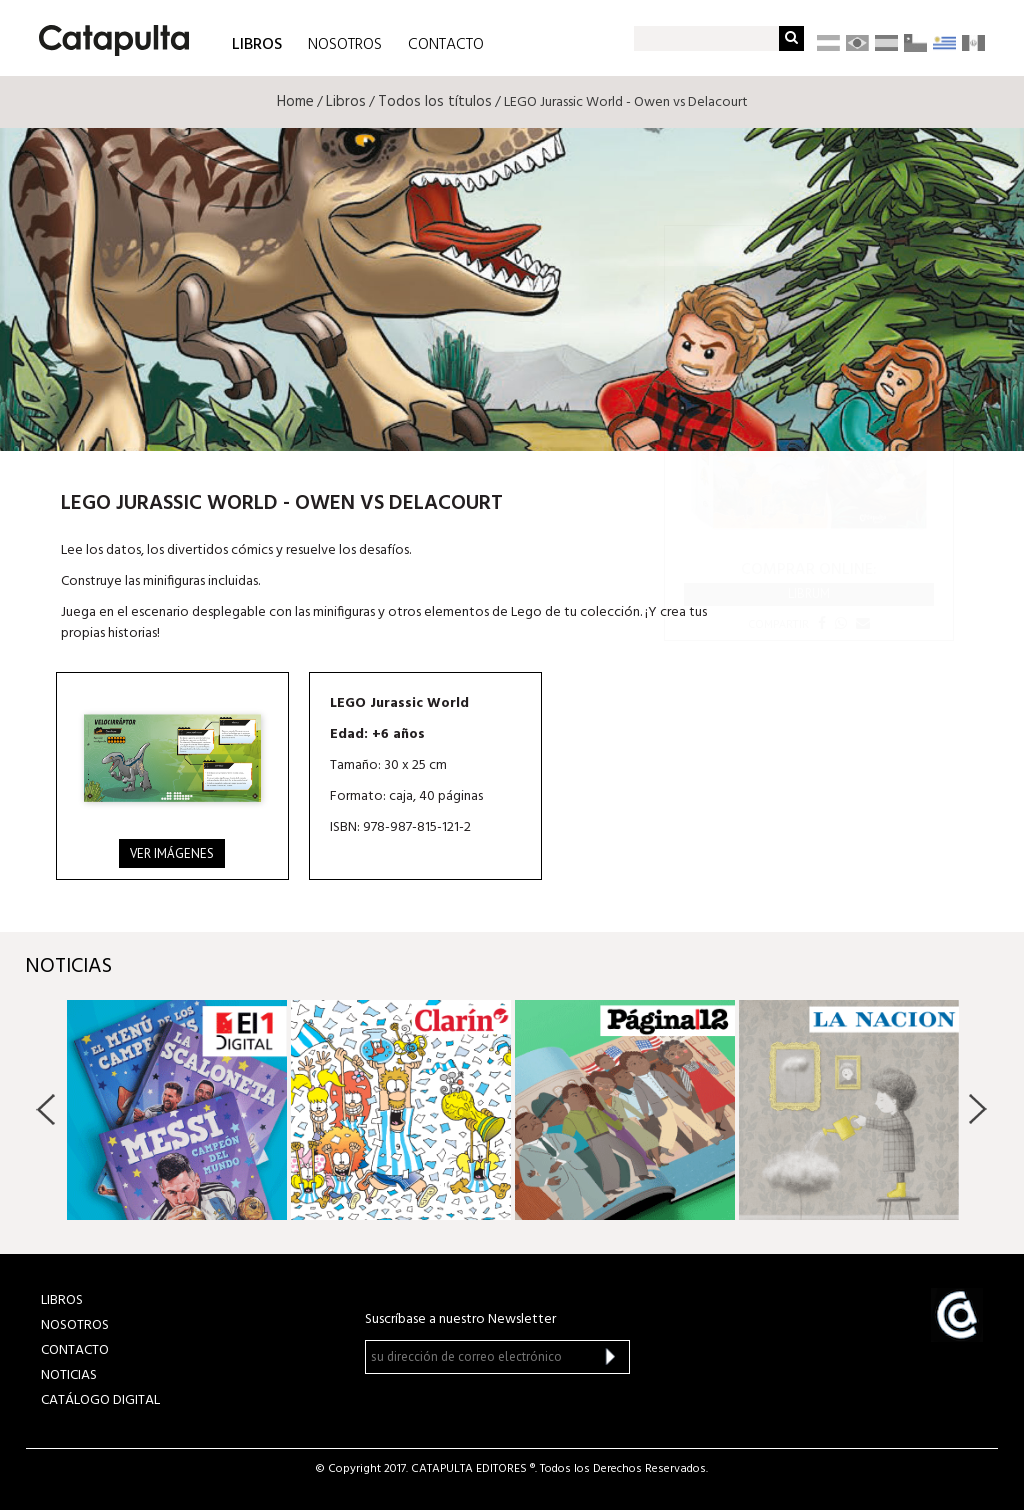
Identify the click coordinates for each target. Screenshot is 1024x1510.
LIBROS (257, 43)
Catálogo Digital (100, 1400)
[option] (177, 1110)
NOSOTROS (345, 45)
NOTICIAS (69, 1375)
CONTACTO (446, 45)
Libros (346, 102)
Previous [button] (46, 1109)
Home (295, 102)
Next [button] (977, 1109)
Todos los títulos (435, 102)
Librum (809, 593)
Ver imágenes (172, 853)
